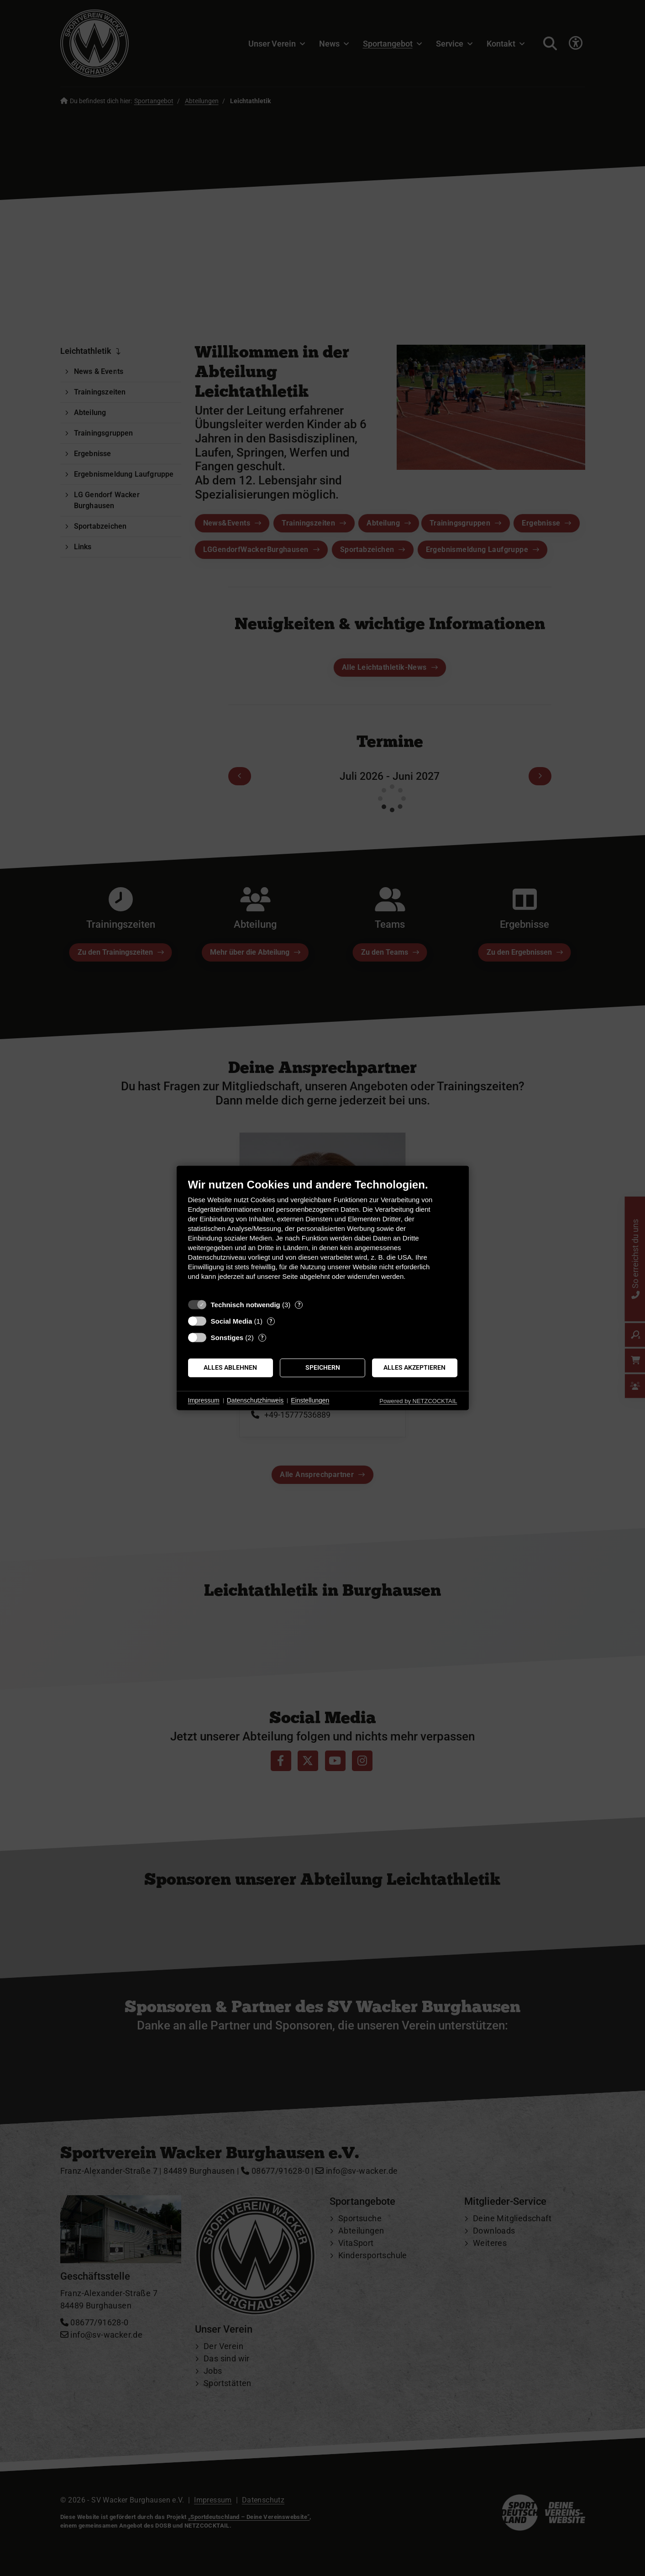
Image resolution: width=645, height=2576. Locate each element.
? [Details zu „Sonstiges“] (262, 1337)
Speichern (322, 1367)
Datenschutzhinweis (255, 1400)
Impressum (204, 1400)
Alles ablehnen (230, 1367)
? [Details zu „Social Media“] (270, 1321)
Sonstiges (227, 1337)
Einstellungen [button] (310, 1400)
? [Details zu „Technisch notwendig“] (299, 1304)
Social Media (231, 1321)
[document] (322, 1236)
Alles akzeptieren (414, 1367)
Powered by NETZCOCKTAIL (418, 1401)
